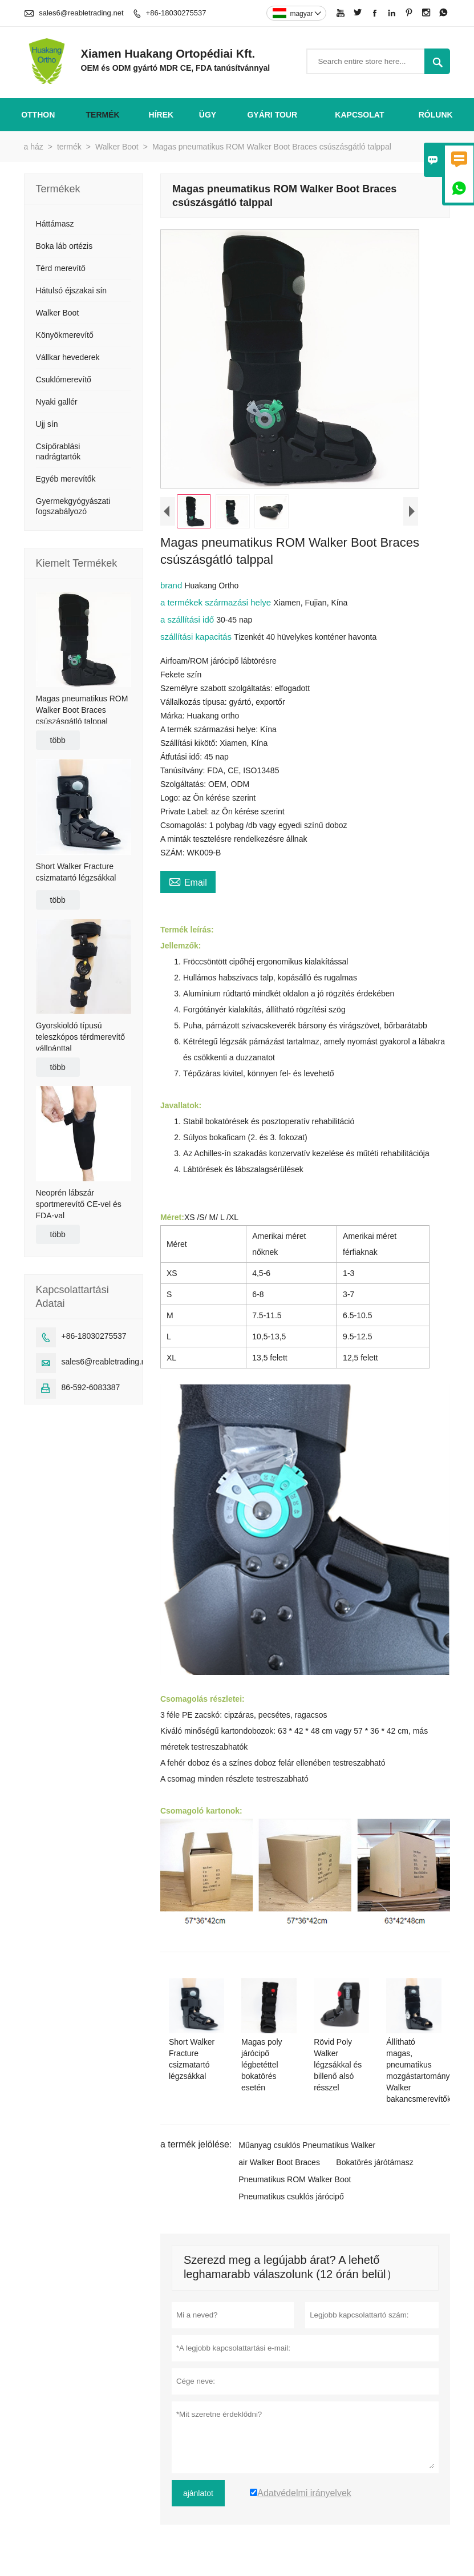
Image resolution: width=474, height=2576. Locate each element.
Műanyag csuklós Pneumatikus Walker (306, 2145)
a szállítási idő (188, 619)
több (58, 740)
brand (172, 585)
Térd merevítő (61, 268)
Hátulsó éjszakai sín (71, 290)
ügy (207, 114)
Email (188, 881)
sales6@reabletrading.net (81, 13)
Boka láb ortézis (64, 246)
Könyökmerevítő (65, 335)
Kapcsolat (359, 114)
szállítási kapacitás (197, 636)
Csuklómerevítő (63, 379)
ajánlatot (198, 2493)
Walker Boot (117, 146)
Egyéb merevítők (66, 478)
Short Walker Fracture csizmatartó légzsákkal (76, 872)
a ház (33, 146)
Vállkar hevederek (68, 357)
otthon (38, 114)
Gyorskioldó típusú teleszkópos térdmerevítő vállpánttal (80, 1037)
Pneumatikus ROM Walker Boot (294, 2179)
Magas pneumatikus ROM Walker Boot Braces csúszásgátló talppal (82, 710)
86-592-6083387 (91, 1387)
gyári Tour (272, 114)
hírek (161, 114)
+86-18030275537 (176, 13)
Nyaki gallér (57, 401)
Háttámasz (55, 223)
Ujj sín (47, 424)
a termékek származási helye (216, 602)
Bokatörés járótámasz (374, 2162)
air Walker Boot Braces (279, 2162)
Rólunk (436, 114)
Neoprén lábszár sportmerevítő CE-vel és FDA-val (78, 1204)
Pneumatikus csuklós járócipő (290, 2196)
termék (103, 114)
